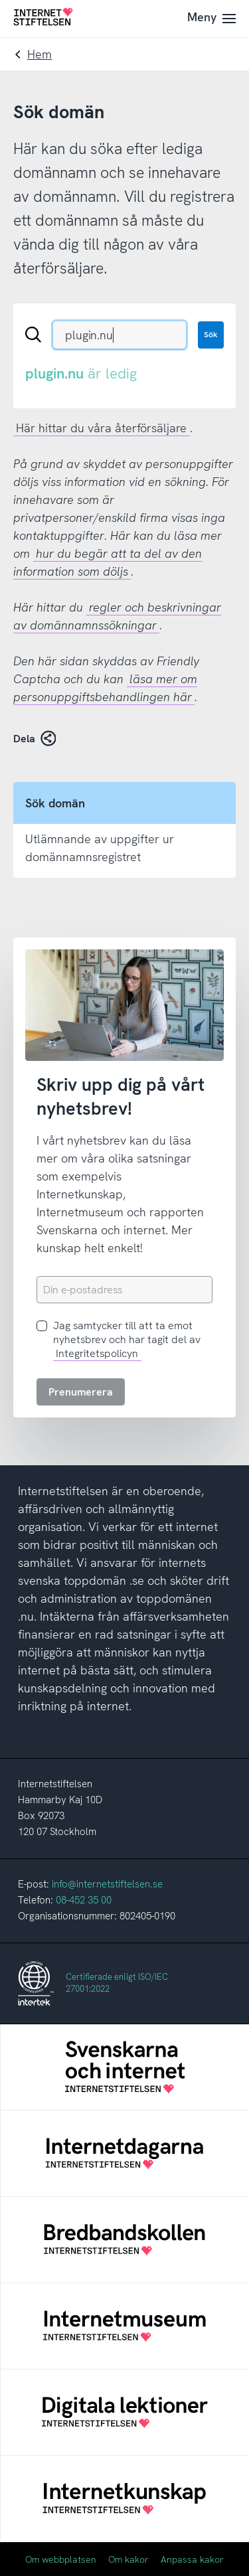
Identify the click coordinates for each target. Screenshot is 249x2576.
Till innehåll (0, 0)
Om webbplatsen (60, 2559)
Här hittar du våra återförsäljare (101, 428)
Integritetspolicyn (97, 1353)
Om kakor (128, 2559)
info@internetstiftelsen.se (107, 1884)
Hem (39, 54)
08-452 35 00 (84, 1900)
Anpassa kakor (192, 2559)
